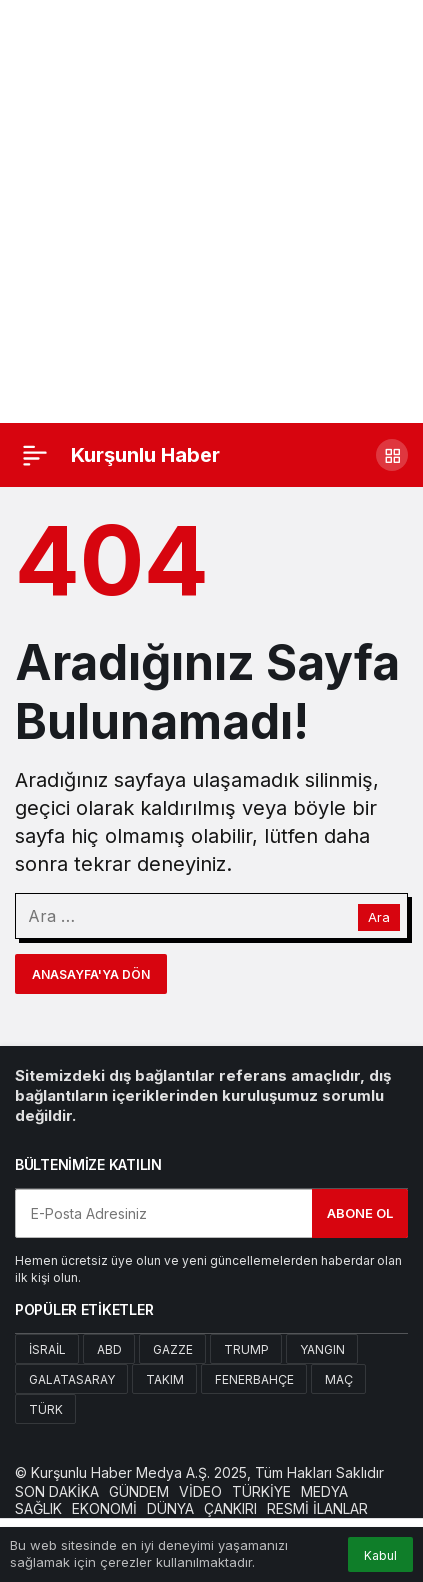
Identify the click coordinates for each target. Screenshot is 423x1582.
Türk (46, 1409)
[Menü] (35, 455)
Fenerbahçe (254, 1379)
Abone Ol (360, 1213)
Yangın (322, 1349)
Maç (339, 1379)
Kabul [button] (380, 1555)
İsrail (47, 1349)
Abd (109, 1349)
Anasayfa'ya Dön (91, 974)
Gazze (173, 1349)
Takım (165, 1379)
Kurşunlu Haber (145, 455)
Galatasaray (72, 1379)
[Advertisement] (211, 211)
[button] (392, 455)
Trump (246, 1349)
